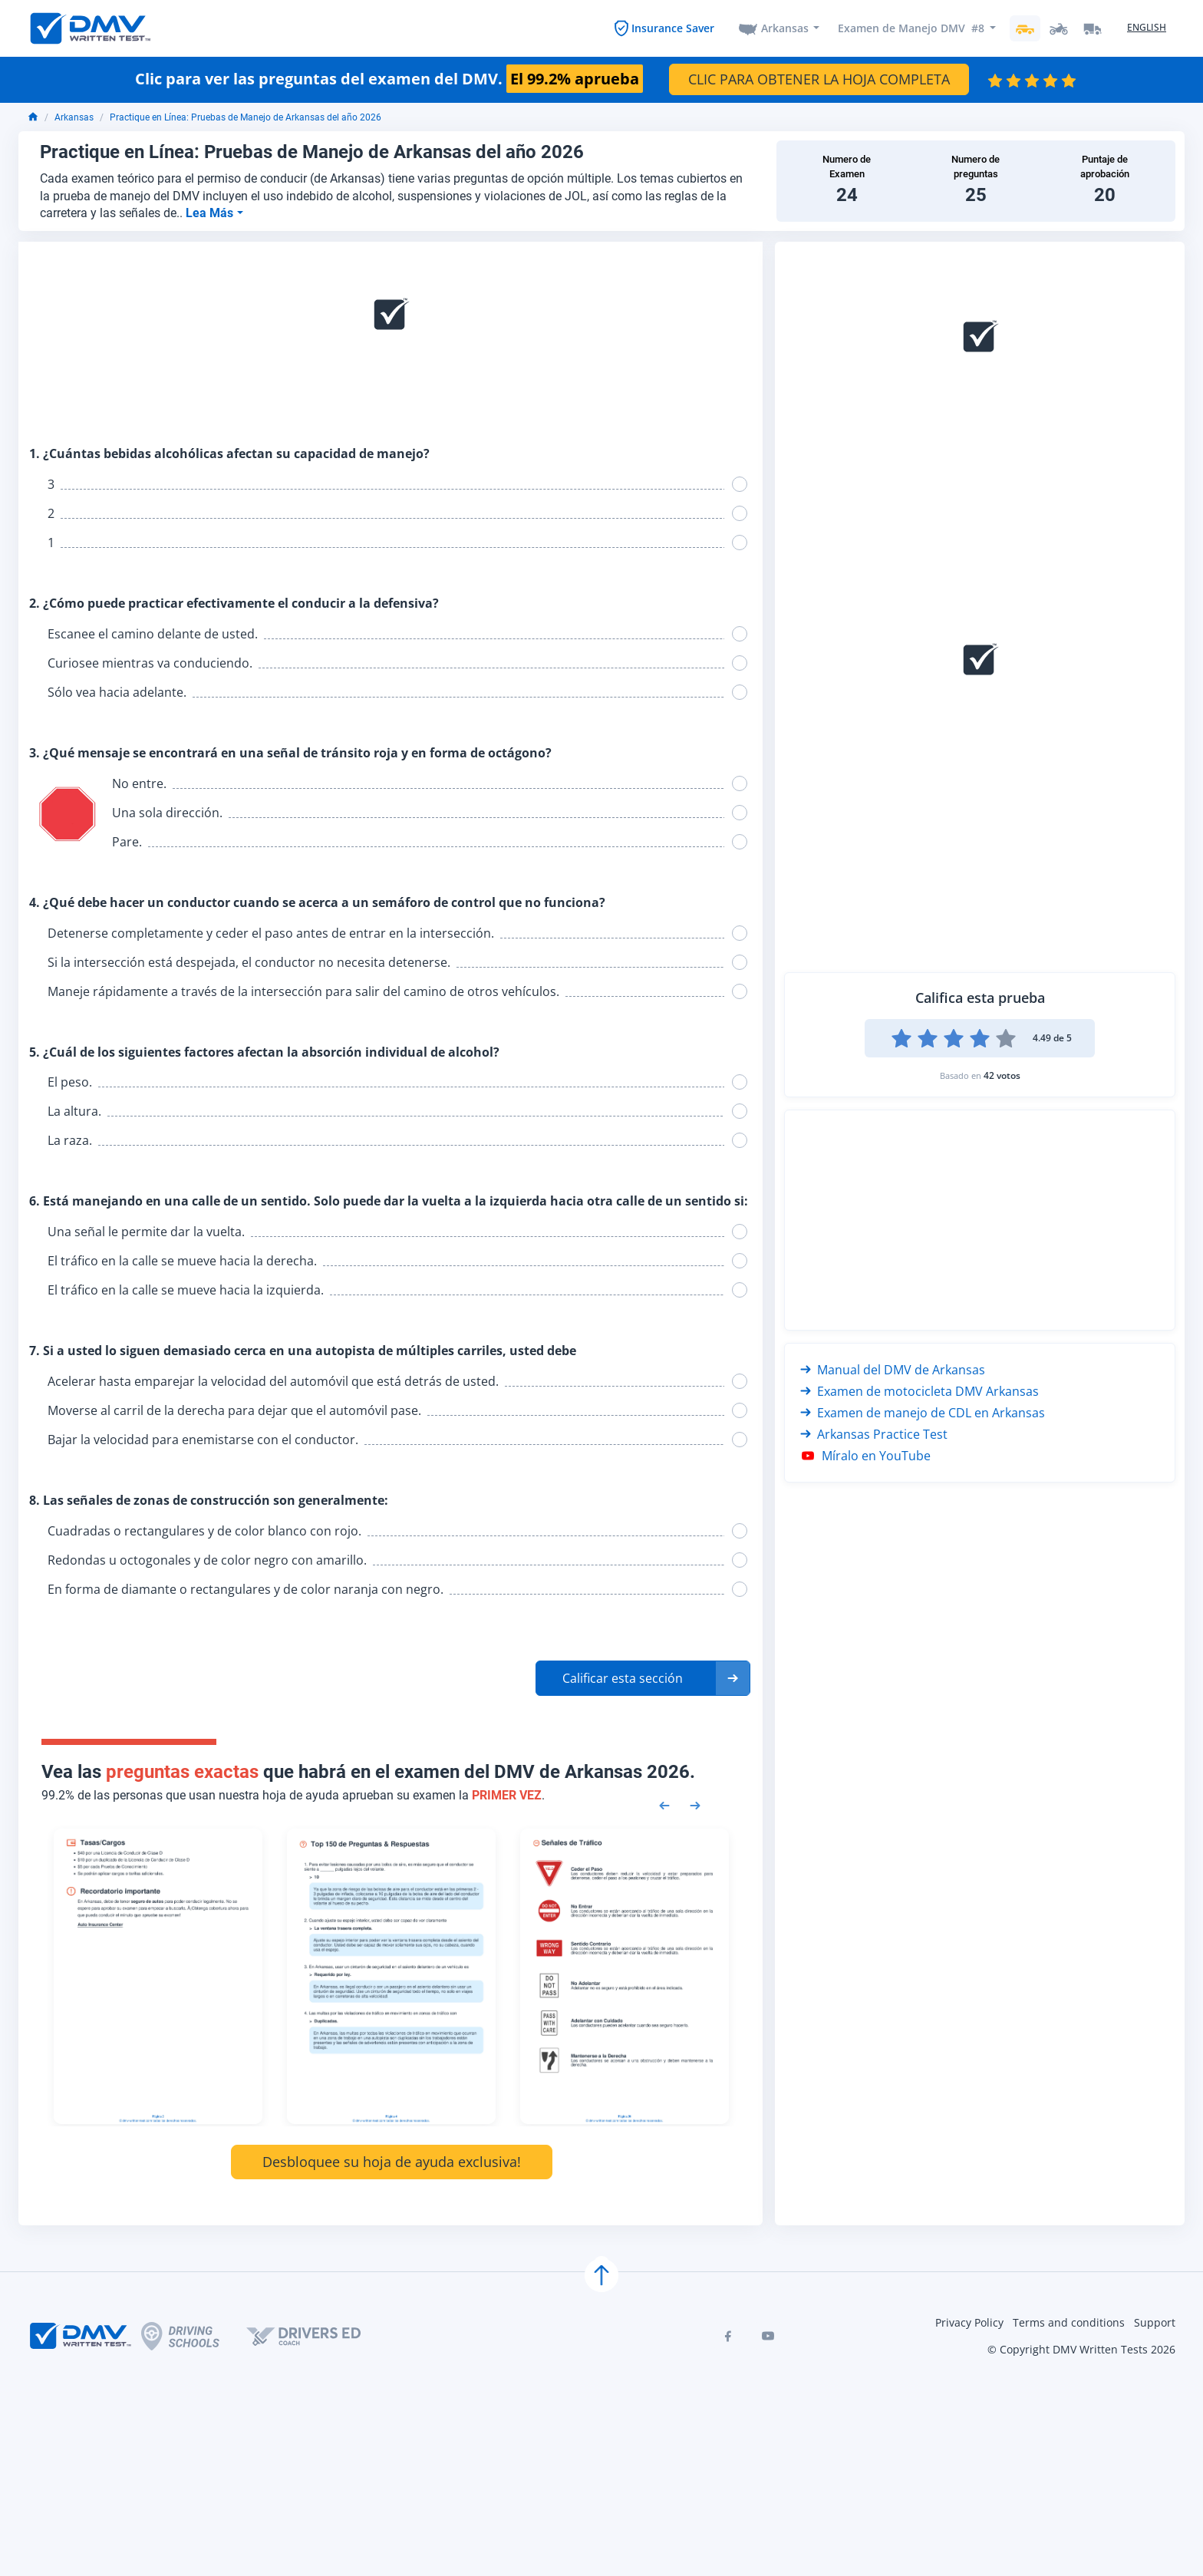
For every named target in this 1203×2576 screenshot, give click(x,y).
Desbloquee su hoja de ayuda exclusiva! (391, 2161)
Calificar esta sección (622, 1678)
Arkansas (785, 28)
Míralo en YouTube (865, 1455)
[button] (643, 1678)
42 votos (1002, 1075)
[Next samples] (695, 1804)
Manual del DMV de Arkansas (892, 1369)
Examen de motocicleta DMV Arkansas (919, 1391)
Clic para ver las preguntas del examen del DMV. (389, 79)
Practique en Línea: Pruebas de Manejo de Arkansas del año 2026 (245, 117)
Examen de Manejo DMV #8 (911, 28)
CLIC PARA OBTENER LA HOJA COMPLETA (819, 79)
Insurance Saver (672, 28)
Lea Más (211, 213)
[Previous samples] (664, 1804)
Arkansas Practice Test (874, 1434)
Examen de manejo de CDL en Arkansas (922, 1412)
